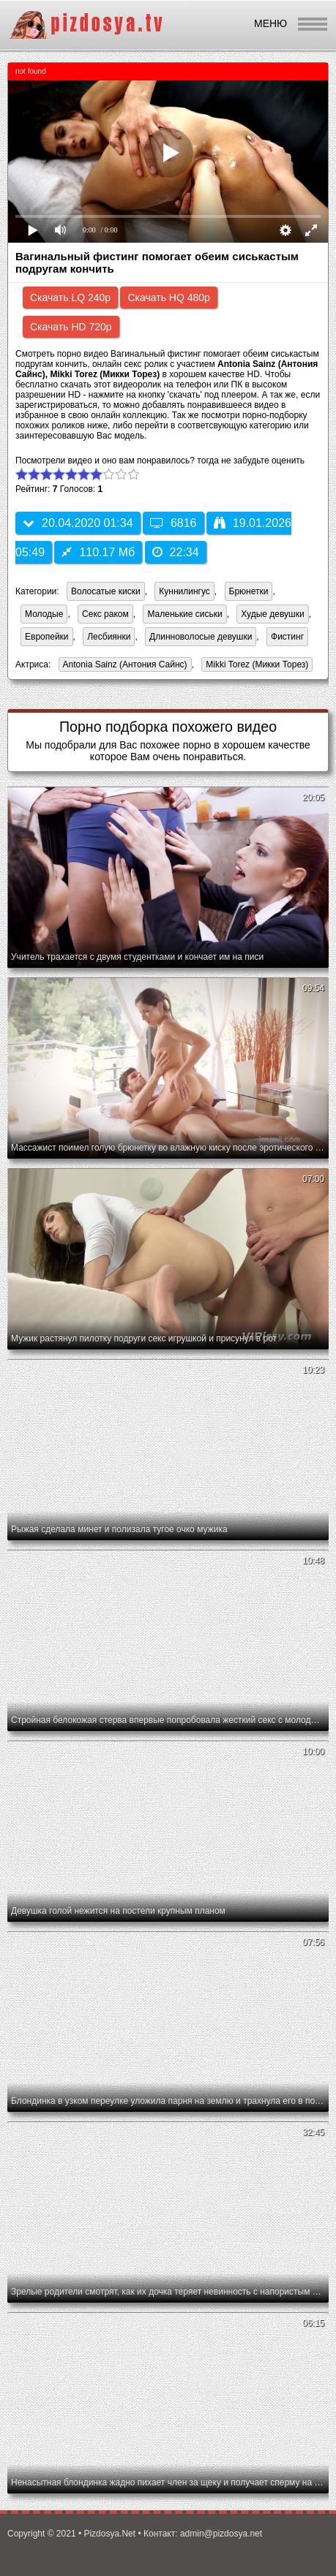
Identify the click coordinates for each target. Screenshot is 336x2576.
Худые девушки (272, 614)
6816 (173, 523)
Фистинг (287, 637)
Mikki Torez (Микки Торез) (254, 665)
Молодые (44, 614)
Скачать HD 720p (71, 327)
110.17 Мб (98, 552)
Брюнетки (249, 591)
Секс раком (105, 614)
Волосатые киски (106, 591)
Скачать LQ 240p (70, 297)
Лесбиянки (108, 637)
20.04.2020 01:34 (78, 523)
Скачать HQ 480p (168, 297)
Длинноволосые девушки (200, 637)
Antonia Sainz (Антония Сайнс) (123, 665)
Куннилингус (184, 591)
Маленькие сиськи (184, 614)
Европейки (47, 637)
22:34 (175, 552)
